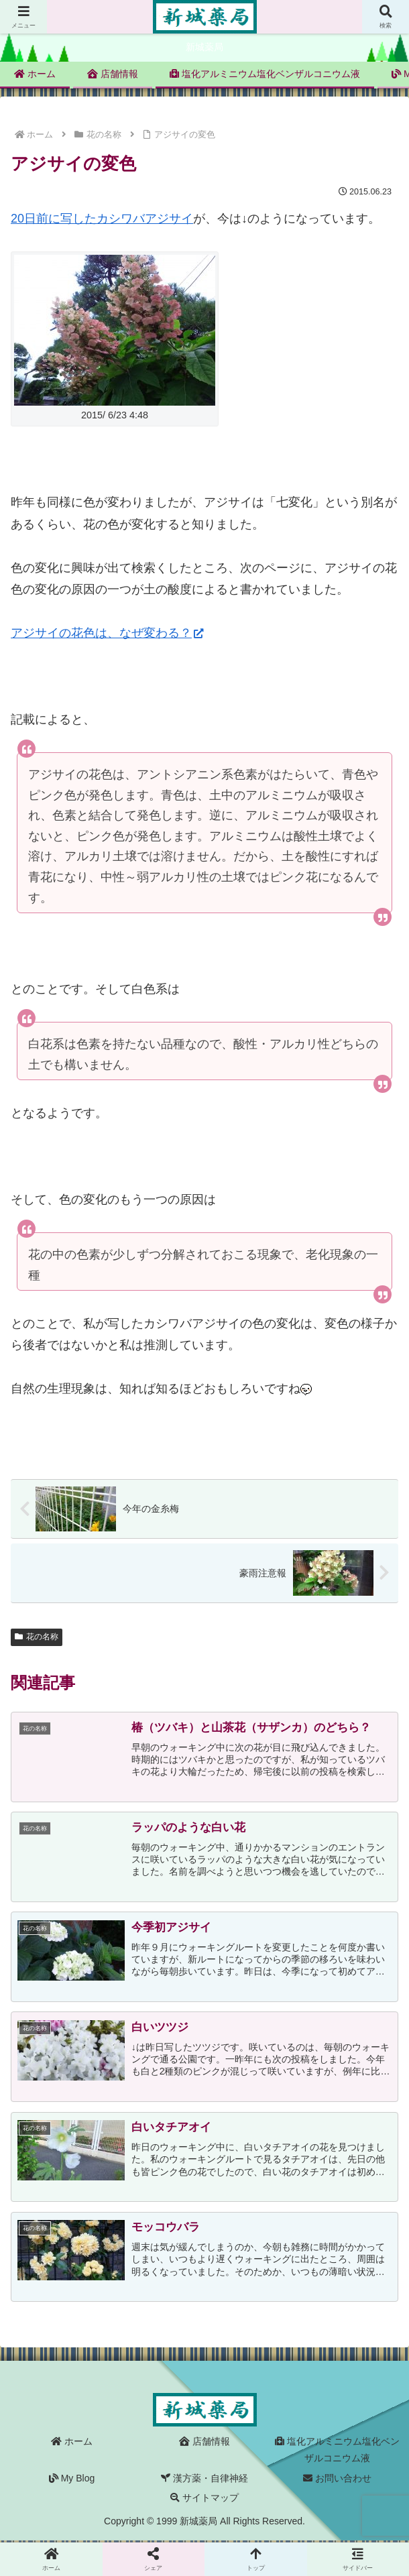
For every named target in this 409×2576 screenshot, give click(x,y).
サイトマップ (204, 2499)
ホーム (72, 2443)
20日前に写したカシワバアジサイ (102, 218)
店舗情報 (204, 2443)
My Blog (72, 2479)
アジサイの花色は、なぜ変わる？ (107, 633)
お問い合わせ (337, 2479)
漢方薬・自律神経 (204, 2479)
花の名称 (36, 1636)
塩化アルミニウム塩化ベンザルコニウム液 (337, 2451)
